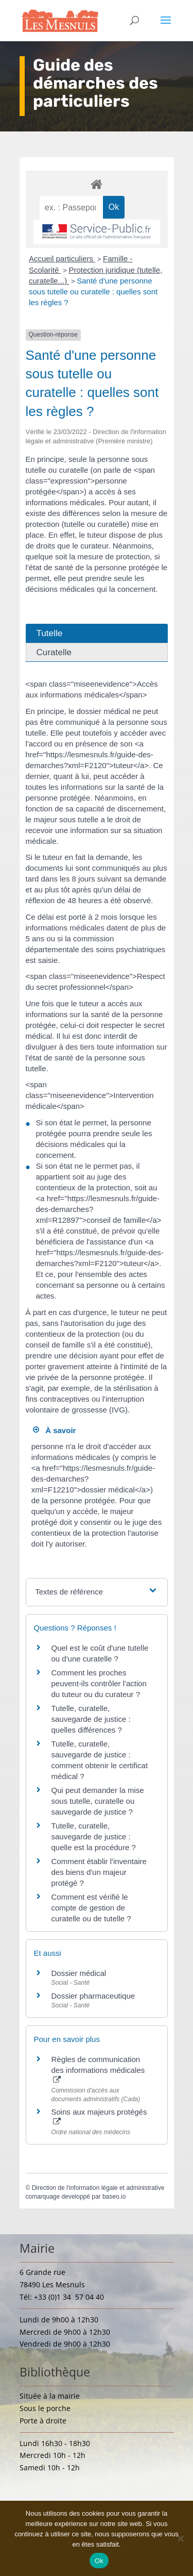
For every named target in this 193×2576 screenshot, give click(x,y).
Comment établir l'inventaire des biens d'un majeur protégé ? (99, 1872)
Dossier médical (79, 1973)
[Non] (180, 2538)
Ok (99, 2561)
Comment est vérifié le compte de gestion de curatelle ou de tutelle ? (91, 1907)
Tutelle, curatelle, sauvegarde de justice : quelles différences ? (91, 1719)
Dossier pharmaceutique (93, 1995)
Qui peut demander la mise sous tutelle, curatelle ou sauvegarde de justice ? (97, 1801)
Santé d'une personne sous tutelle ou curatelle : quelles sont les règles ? (93, 291)
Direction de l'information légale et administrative (98, 2187)
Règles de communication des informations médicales (98, 2069)
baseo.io (114, 2196)
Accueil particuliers (62, 258)
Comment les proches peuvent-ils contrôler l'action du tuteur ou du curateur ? (99, 1683)
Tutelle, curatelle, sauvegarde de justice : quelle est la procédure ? (93, 1836)
